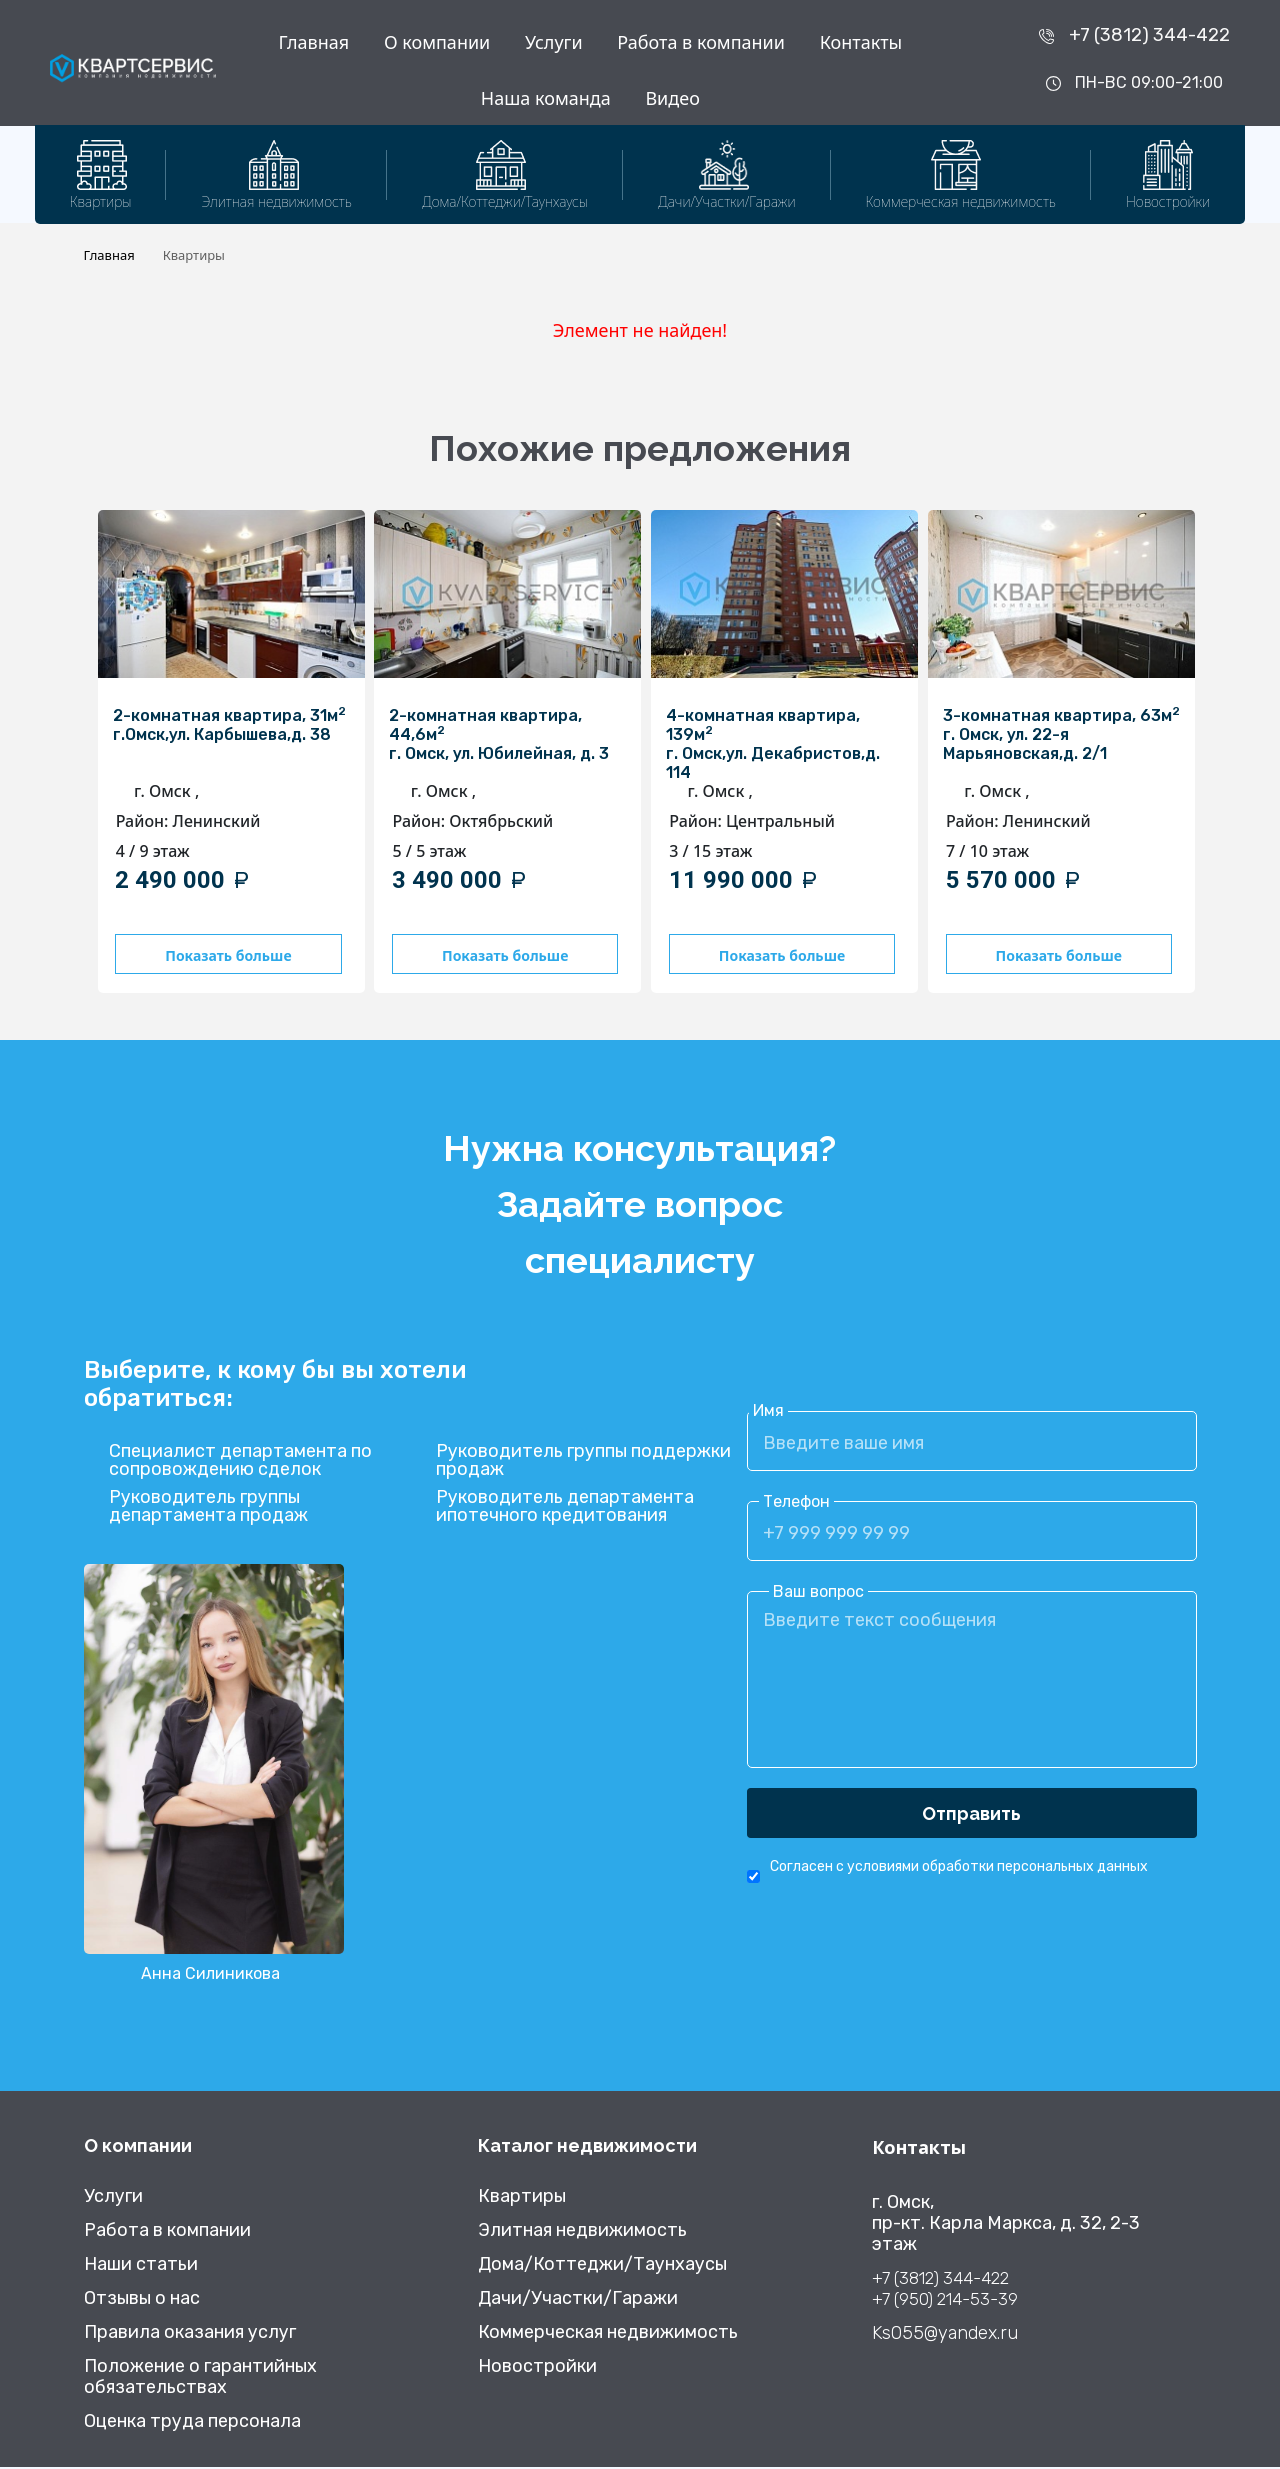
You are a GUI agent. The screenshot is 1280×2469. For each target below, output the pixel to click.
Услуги (554, 42)
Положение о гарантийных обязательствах (200, 2379)
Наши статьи (141, 2266)
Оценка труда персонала (192, 2423)
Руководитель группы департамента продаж (208, 1509)
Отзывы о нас (142, 2300)
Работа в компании (701, 42)
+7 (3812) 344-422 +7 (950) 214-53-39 (945, 2290)
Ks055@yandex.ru (945, 2335)
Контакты (861, 42)
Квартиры (522, 2198)
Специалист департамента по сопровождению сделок (240, 1463)
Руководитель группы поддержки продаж (583, 1463)
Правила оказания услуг (190, 2334)
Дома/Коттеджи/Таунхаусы (602, 2266)
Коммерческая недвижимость (608, 2334)
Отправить (971, 1815)
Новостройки (537, 2368)
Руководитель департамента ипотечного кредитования (565, 1509)
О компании (437, 42)
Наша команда (546, 98)
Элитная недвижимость (582, 2232)
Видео (672, 98)
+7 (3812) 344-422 (1149, 35)
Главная (313, 42)
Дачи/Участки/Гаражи (578, 2300)
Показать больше (225, 955)
